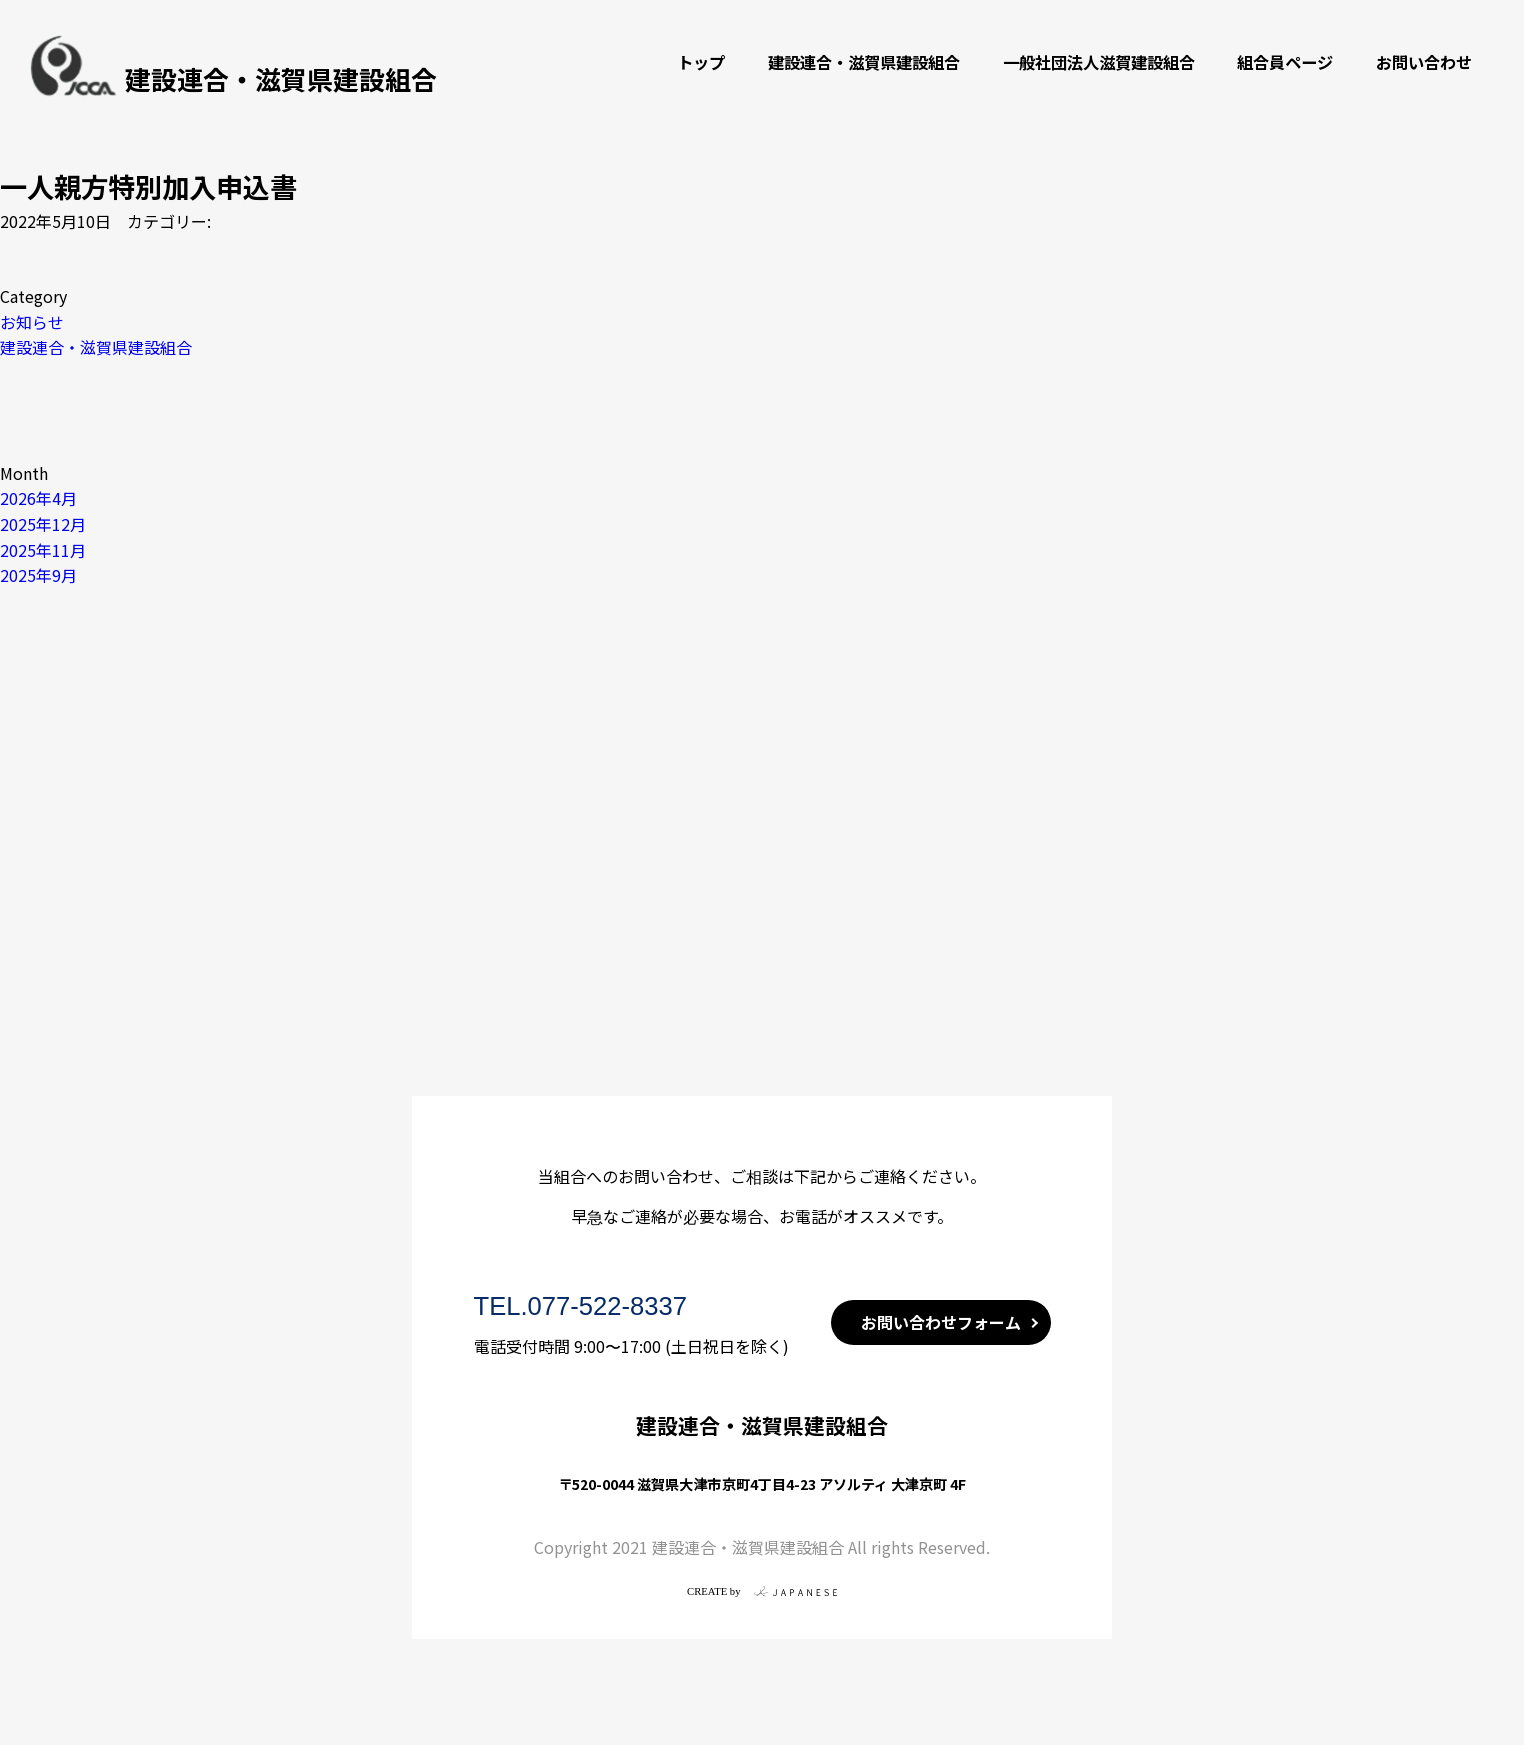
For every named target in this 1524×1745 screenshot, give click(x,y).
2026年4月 (38, 498)
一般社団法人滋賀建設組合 (1099, 62)
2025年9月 (38, 575)
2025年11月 (43, 550)
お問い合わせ (1424, 62)
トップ (701, 62)
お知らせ (32, 322)
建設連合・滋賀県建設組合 (864, 62)
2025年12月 (43, 524)
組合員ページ (1285, 62)
